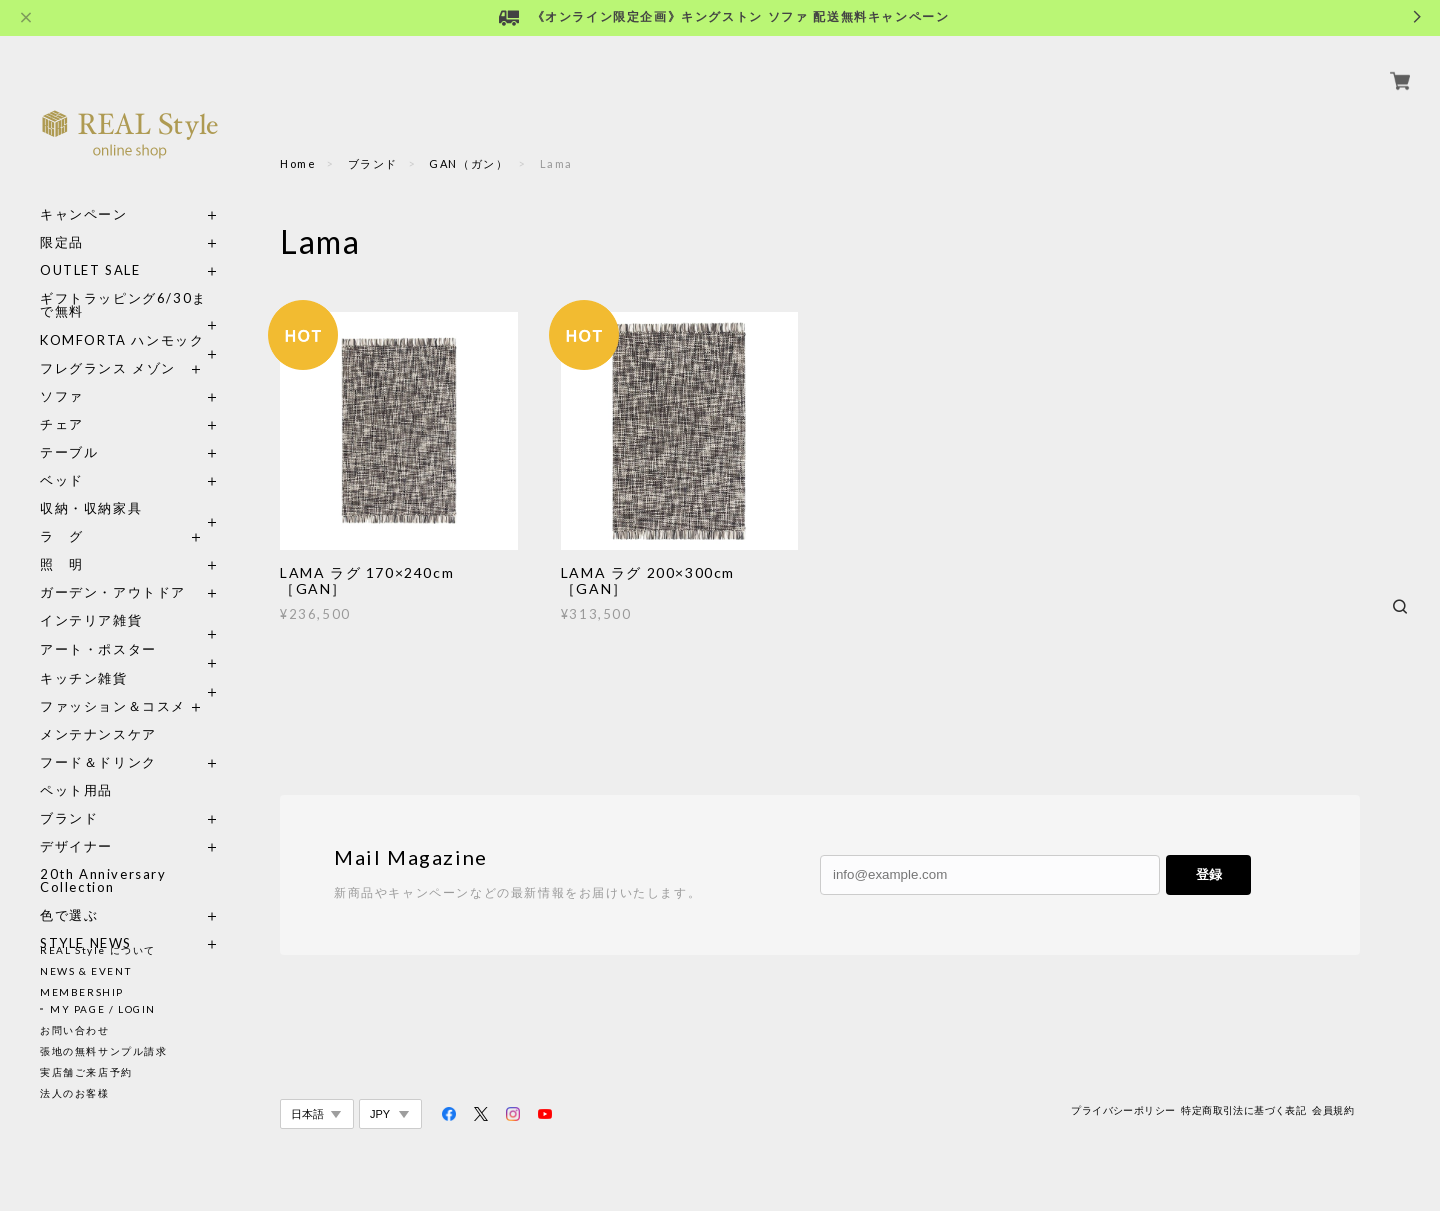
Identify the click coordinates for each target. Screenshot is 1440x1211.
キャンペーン (84, 191)
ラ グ (62, 513)
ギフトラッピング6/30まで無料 (123, 282)
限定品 (62, 219)
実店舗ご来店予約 (86, 1072)
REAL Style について (98, 950)
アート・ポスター (130, 626)
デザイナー (76, 823)
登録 (1209, 874)
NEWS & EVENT (85, 971)
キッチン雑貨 (130, 655)
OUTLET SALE (90, 247)
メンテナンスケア (98, 711)
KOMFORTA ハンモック (122, 317)
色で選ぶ (69, 892)
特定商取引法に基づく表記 (1243, 1110)
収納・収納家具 (130, 485)
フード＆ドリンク (98, 739)
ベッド (62, 457)
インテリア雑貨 (130, 597)
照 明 (62, 541)
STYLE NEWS (86, 920)
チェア (69, 401)
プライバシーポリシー (1123, 1110)
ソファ (98, 373)
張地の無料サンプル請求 (104, 1051)
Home (298, 163)
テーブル (69, 429)
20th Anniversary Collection (103, 858)
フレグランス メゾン (108, 345)
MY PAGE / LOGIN (103, 1009)
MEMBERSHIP (82, 992)
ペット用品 (76, 767)
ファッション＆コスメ (113, 683)
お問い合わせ (75, 1030)
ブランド (69, 795)
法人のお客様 (75, 1093)
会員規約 (1333, 1110)
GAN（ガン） (468, 163)
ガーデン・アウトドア (113, 569)
